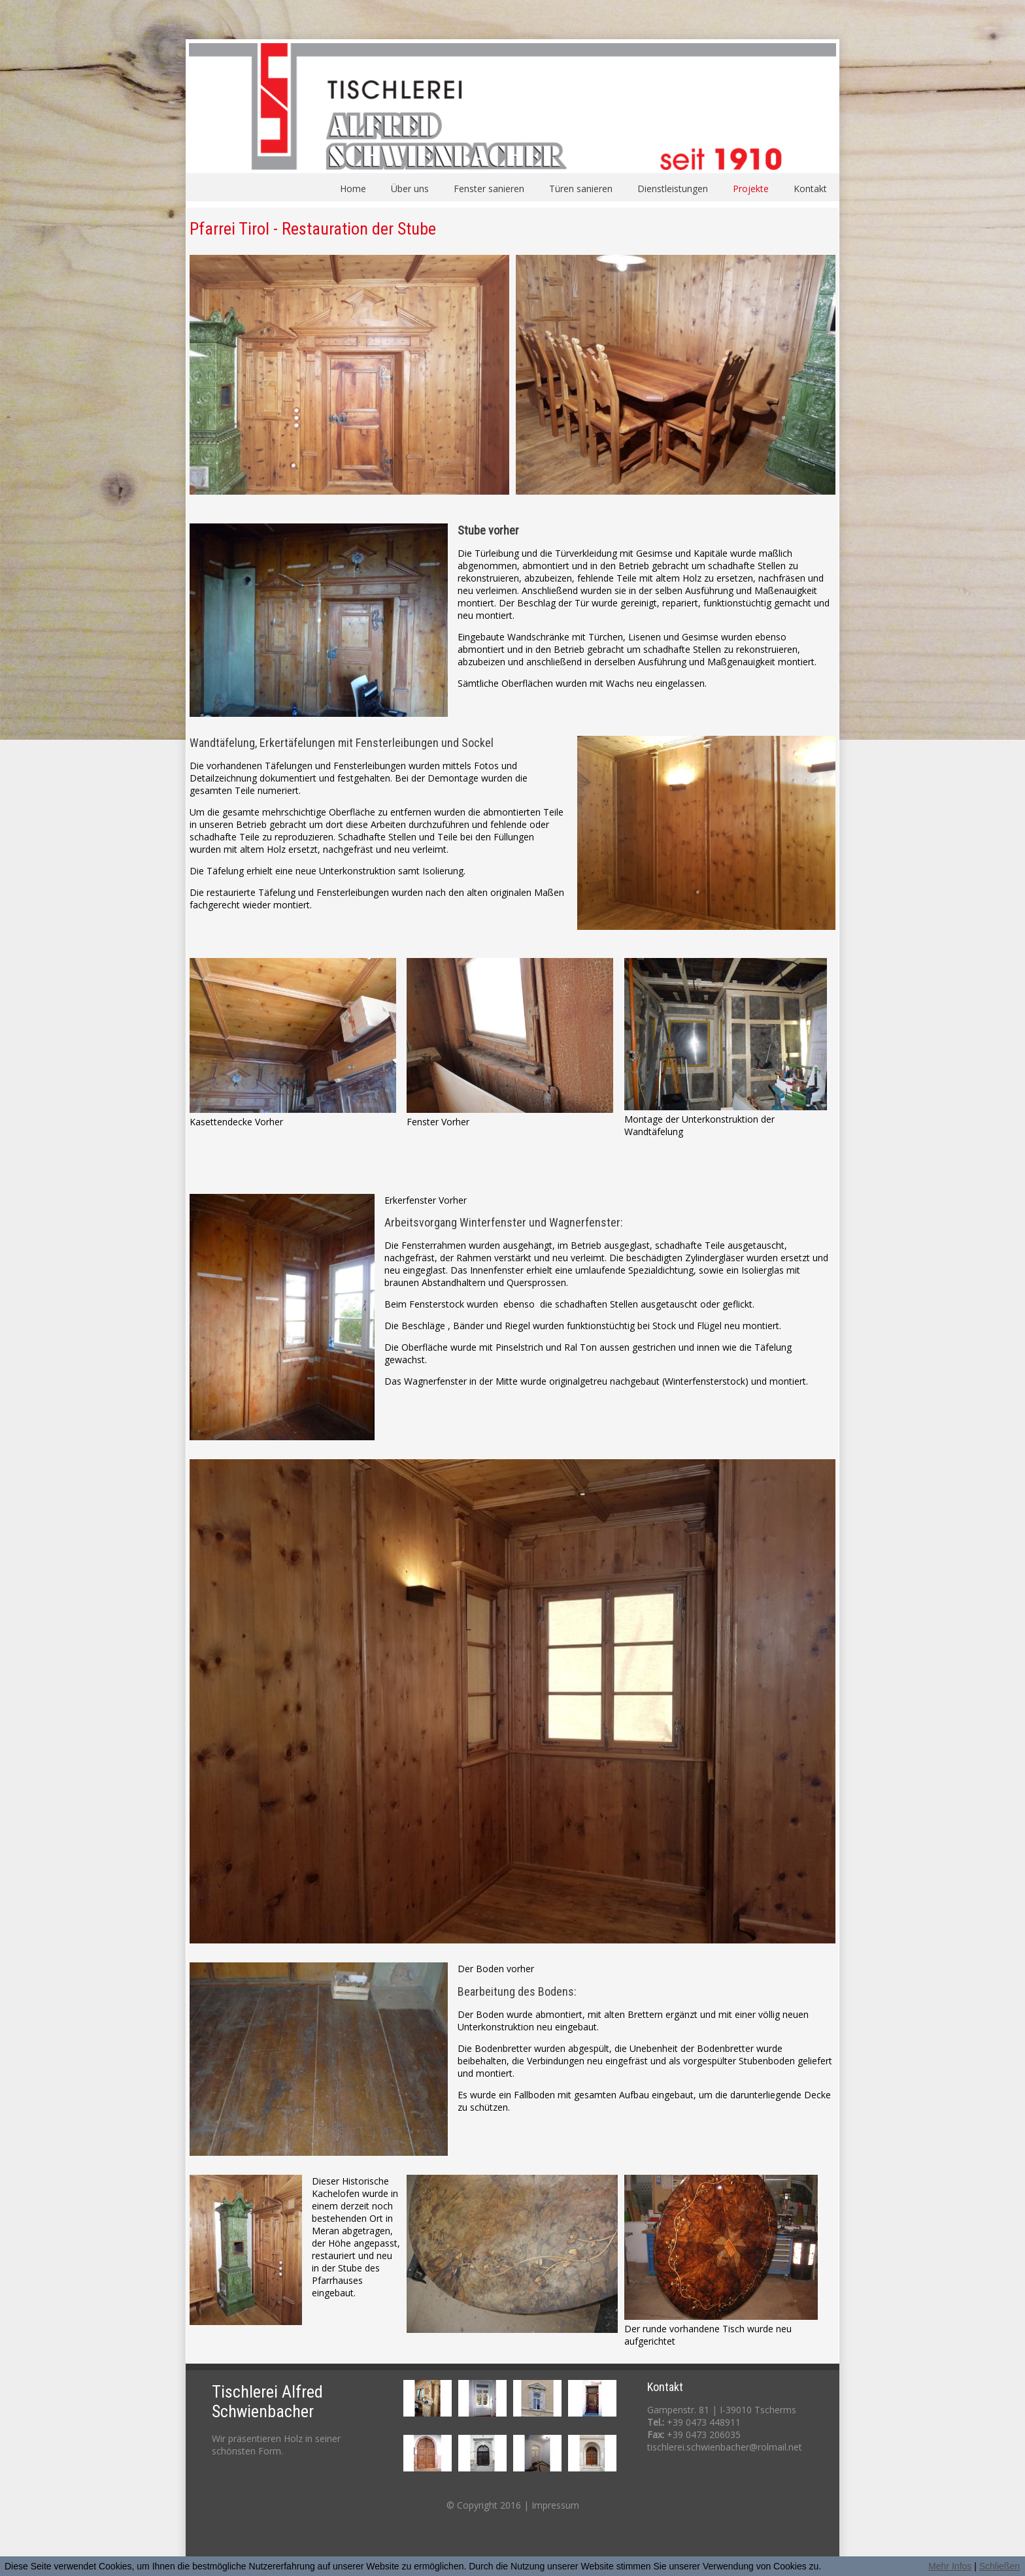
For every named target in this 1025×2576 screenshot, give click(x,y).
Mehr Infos (949, 2566)
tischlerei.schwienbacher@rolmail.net (724, 2447)
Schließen (999, 2566)
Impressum (555, 2505)
